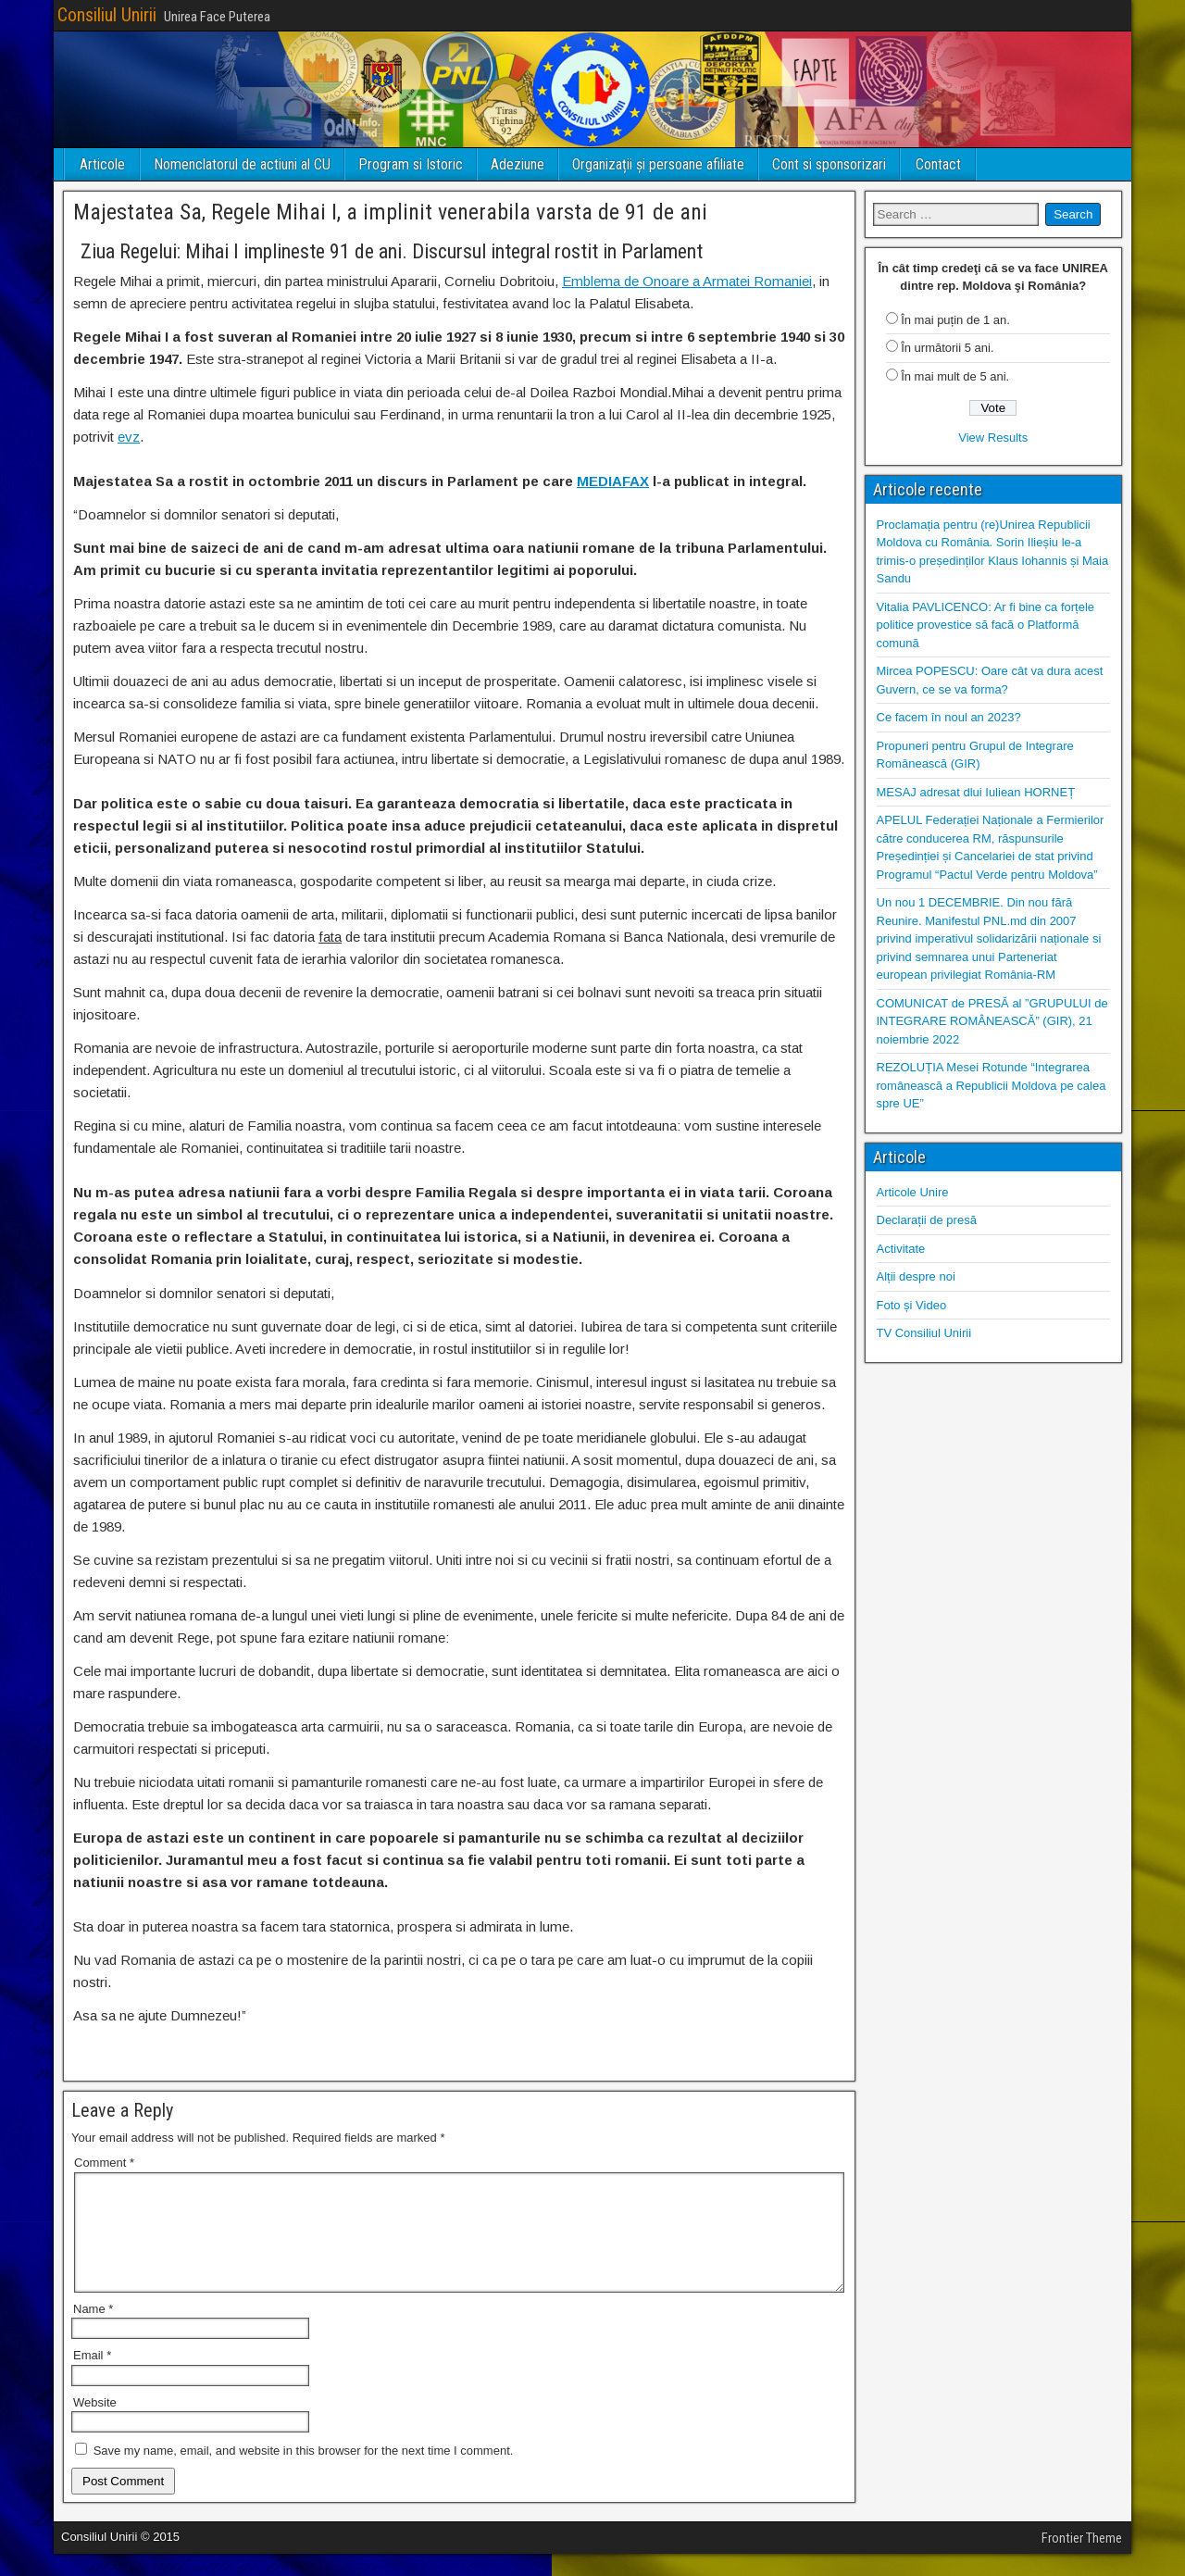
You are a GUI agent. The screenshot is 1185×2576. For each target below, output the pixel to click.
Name (93, 2331)
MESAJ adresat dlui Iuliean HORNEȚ (976, 792)
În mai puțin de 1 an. (955, 320)
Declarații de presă (927, 1220)
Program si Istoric (410, 164)
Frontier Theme (1082, 2560)
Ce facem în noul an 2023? (949, 717)
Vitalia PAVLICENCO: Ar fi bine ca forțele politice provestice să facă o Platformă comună (986, 625)
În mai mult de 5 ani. (955, 376)
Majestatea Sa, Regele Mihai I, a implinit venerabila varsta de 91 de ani (390, 212)
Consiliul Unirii (106, 15)
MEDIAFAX (613, 481)
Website (95, 2425)
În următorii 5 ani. (947, 348)
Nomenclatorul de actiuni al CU (242, 164)
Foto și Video (912, 1305)
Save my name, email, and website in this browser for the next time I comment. (304, 2473)
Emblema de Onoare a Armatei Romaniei (687, 281)
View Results (993, 437)
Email (92, 2377)
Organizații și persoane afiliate (658, 164)
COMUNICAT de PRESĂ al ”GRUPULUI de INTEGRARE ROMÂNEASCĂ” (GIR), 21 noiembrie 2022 (992, 1021)
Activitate (901, 1249)
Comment (104, 2163)
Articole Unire (913, 1192)
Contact (938, 164)
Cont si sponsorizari (829, 164)
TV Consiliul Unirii (924, 1333)
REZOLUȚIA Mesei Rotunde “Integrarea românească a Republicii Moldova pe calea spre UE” (991, 1085)
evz (129, 436)
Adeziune (517, 164)
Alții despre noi (916, 1276)
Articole (102, 164)
